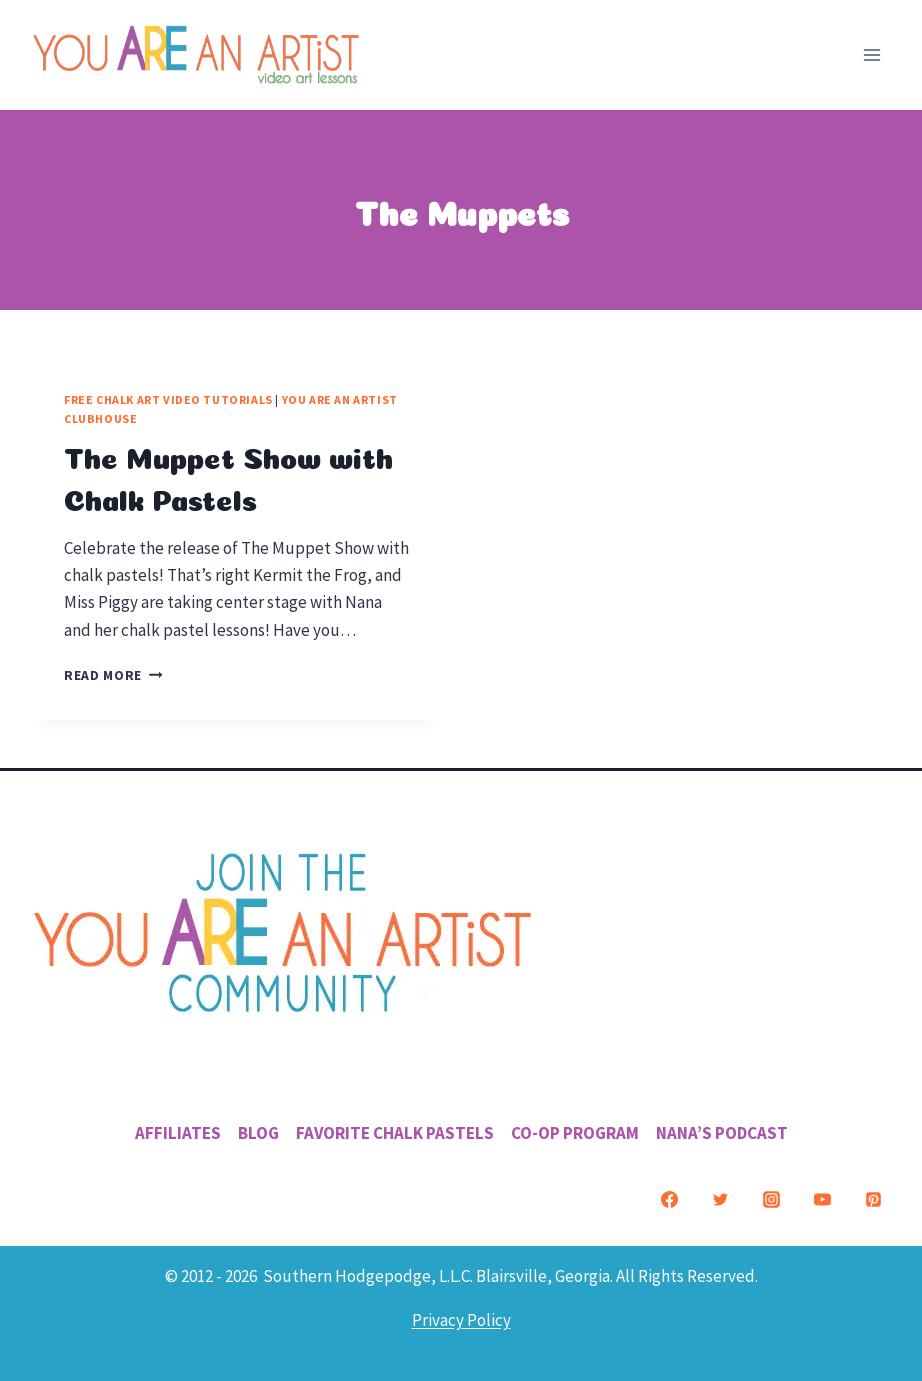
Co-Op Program (575, 1133)
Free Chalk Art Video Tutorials (168, 399)
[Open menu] (871, 54)
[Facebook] (669, 1199)
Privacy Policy (461, 1320)
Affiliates (178, 1133)
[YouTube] (822, 1199)
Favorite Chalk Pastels (395, 1133)
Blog (258, 1133)
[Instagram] (771, 1199)
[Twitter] (720, 1199)
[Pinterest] (873, 1199)
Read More (113, 675)
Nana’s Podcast (722, 1133)
